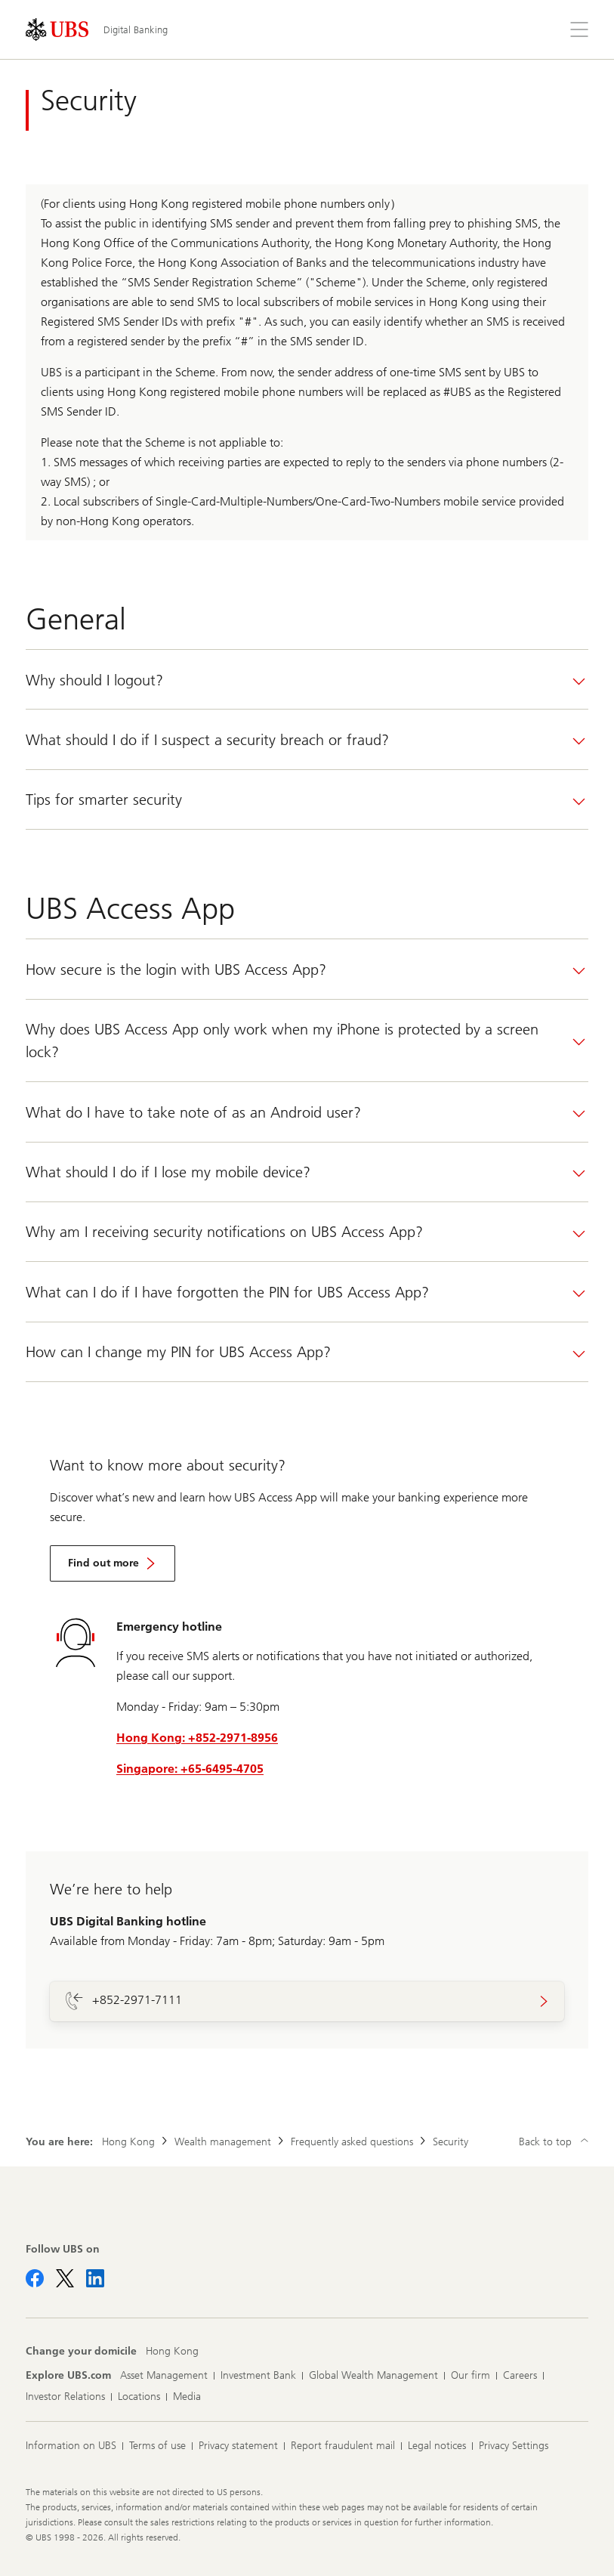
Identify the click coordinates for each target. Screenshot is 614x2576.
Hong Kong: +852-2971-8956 (197, 1737)
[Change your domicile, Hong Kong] (172, 2352)
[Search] (543, 29)
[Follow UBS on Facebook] (35, 2278)
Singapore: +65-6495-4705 (190, 1768)
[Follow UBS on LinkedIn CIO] (95, 2278)
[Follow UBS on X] (65, 2278)
